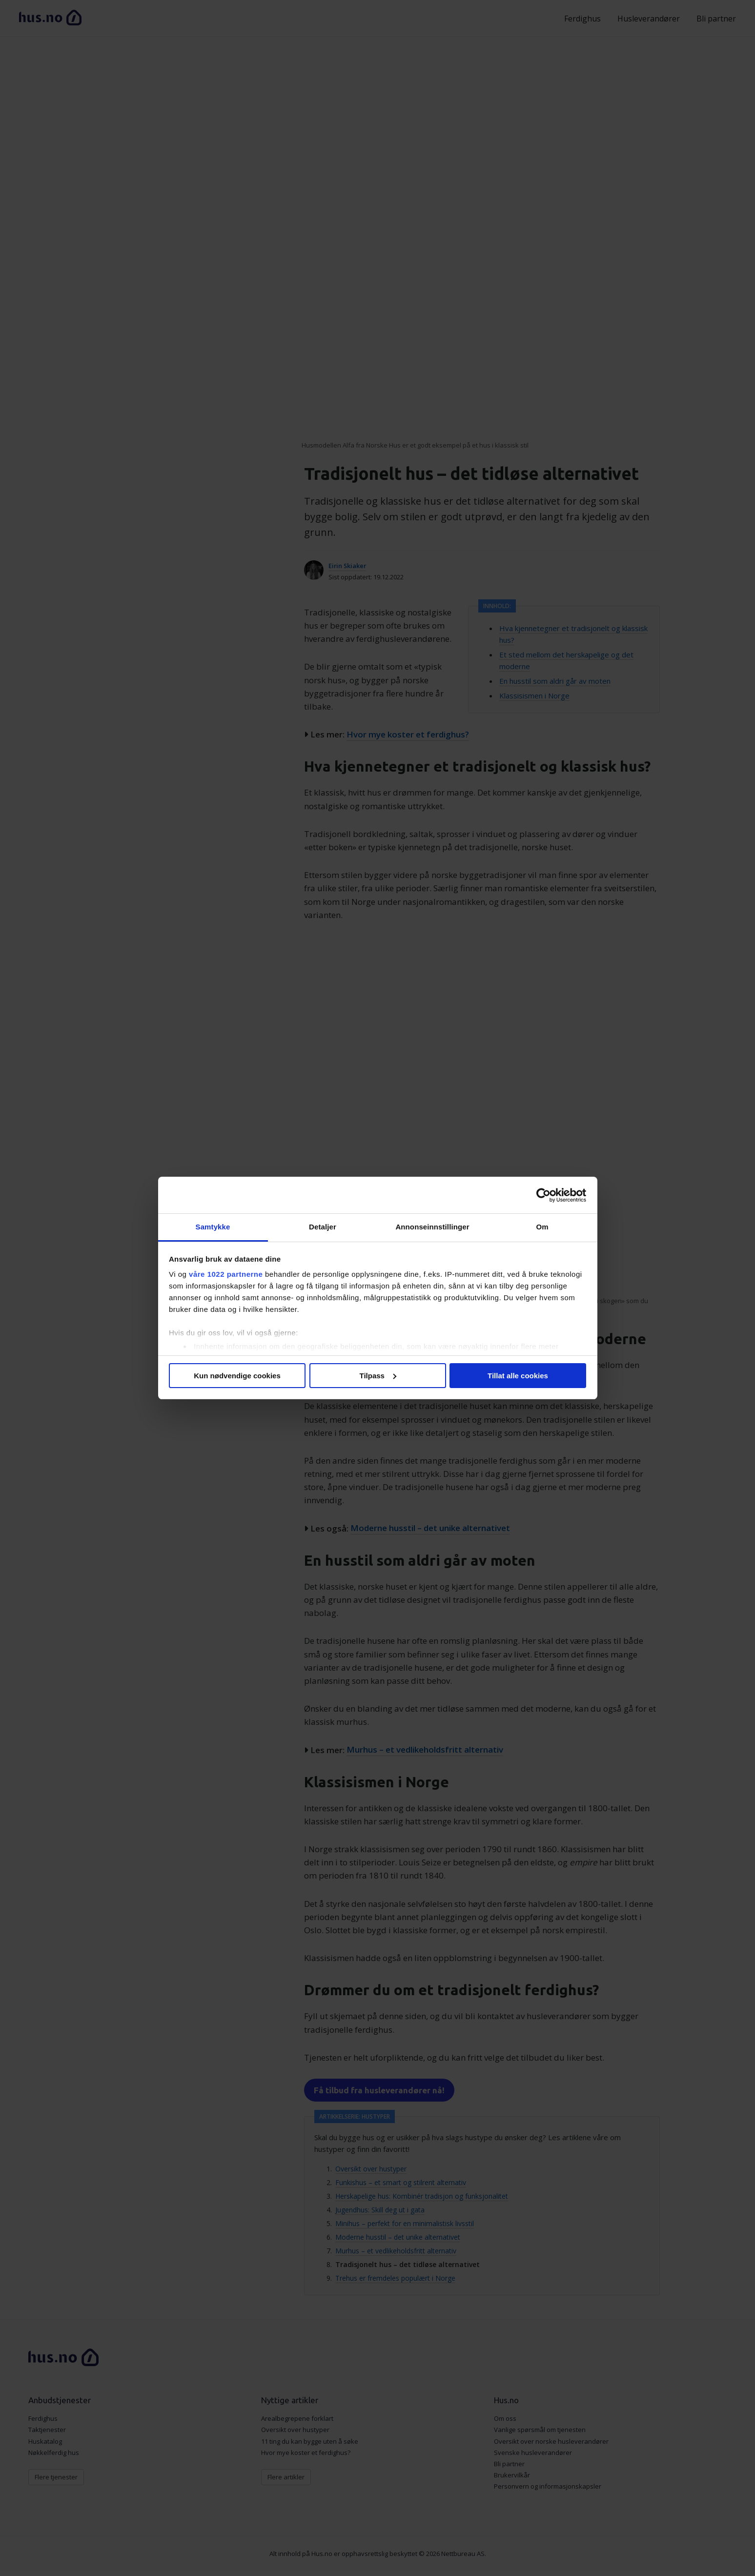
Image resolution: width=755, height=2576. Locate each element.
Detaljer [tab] (322, 1227)
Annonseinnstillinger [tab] (432, 1227)
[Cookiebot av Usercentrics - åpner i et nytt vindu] (543, 1195)
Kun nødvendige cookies (237, 1375)
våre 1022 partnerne (226, 1274)
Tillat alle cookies (518, 1375)
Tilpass (378, 1375)
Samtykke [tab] (213, 1227)
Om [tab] (542, 1227)
